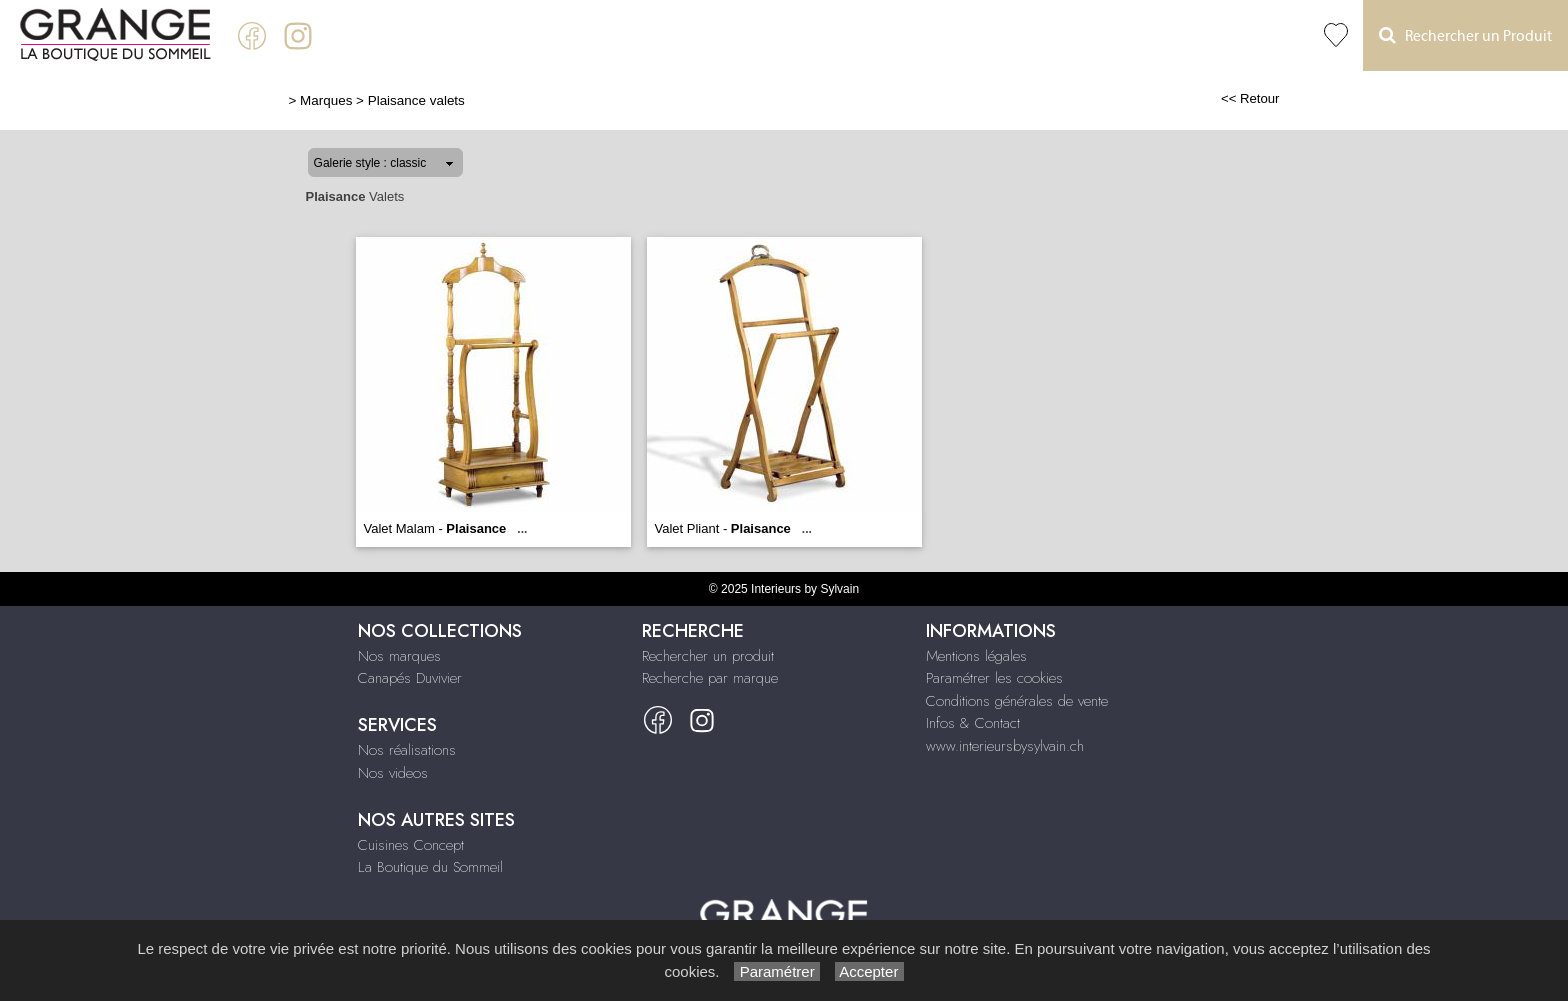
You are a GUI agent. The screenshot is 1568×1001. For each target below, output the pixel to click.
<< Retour (1250, 98)
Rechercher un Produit (1465, 35)
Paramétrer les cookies (994, 678)
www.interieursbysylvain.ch (1005, 746)
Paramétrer (776, 971)
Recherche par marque (710, 678)
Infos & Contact (973, 723)
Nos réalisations (407, 750)
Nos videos (393, 773)
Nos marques (399, 656)
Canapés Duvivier (410, 678)
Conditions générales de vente (1017, 701)
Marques (326, 100)
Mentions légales (976, 656)
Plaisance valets (416, 100)
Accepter (869, 971)
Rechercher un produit (708, 656)
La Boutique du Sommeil (430, 867)
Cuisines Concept (411, 845)
